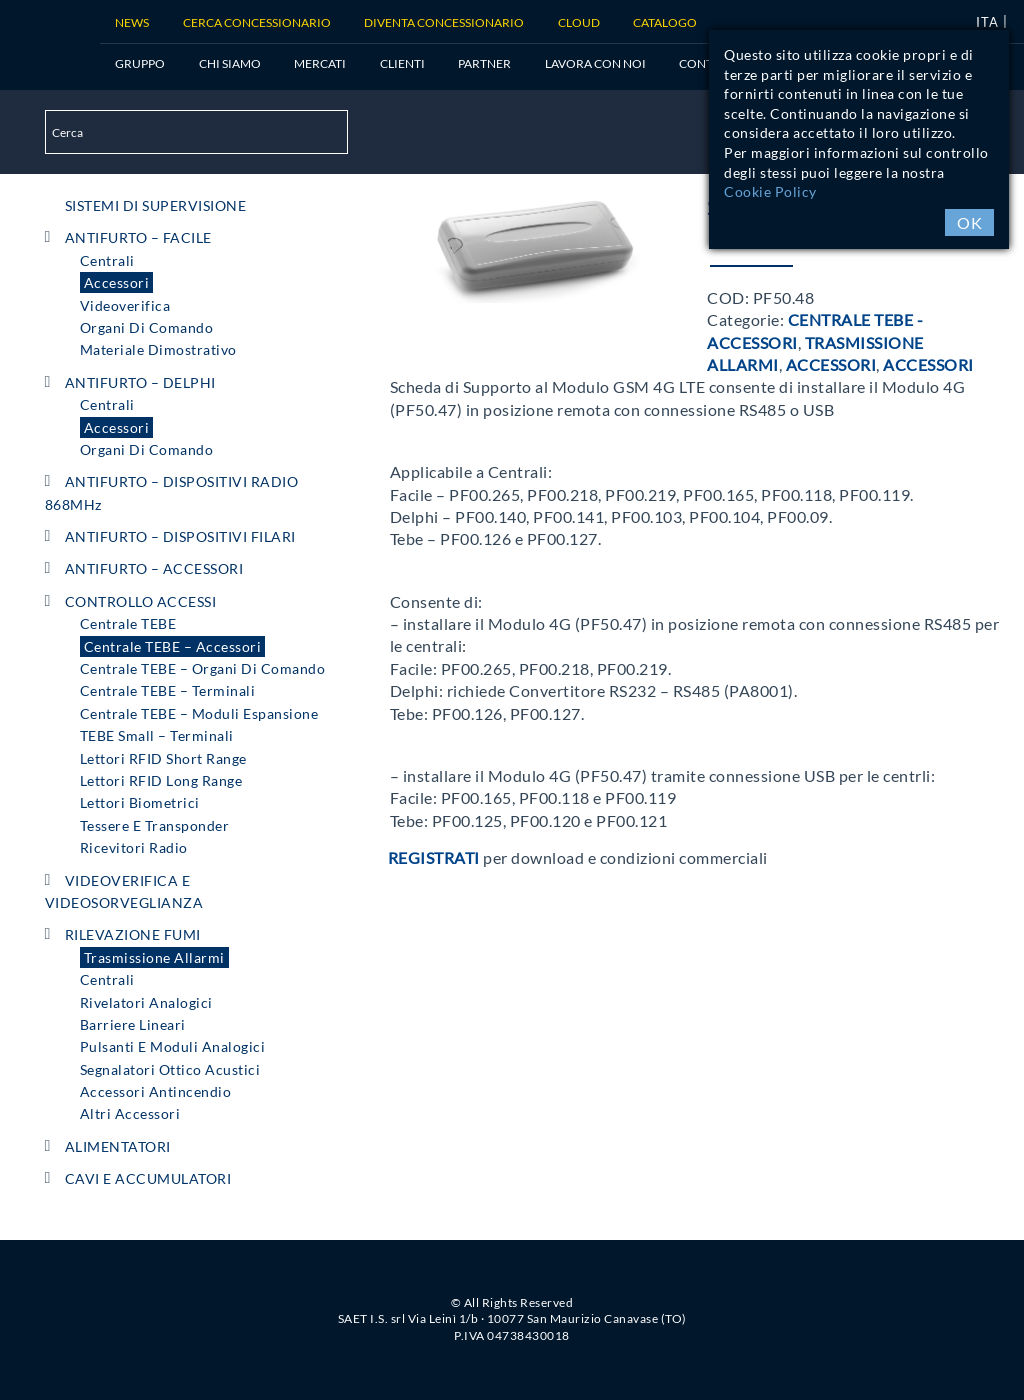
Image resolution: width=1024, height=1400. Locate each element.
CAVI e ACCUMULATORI (148, 1178)
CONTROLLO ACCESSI (141, 601)
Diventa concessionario (444, 22)
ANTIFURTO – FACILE (138, 237)
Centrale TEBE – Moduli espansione (199, 713)
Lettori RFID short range (163, 758)
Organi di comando (147, 327)
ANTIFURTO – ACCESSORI (154, 568)
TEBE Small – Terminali (157, 735)
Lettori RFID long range (161, 780)
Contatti (708, 63)
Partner (484, 63)
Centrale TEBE (128, 623)
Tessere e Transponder (155, 825)
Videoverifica (125, 305)
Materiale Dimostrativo (158, 349)
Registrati (434, 857)
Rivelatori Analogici (146, 1002)
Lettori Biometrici (140, 802)
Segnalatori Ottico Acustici (170, 1069)
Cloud (579, 22)
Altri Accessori (130, 1113)
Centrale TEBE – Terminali (168, 690)
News (132, 22)
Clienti (402, 63)
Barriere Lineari (133, 1024)
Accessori (117, 282)
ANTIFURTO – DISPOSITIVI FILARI (180, 536)
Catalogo (665, 22)
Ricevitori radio (134, 847)
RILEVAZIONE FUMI (133, 934)
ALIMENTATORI (118, 1146)
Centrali (107, 260)
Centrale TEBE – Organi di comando (203, 668)
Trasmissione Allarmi (154, 957)
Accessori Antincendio (156, 1091)
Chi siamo (230, 63)
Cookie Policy (770, 191)
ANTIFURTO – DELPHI (140, 382)
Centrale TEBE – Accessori (173, 646)
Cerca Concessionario (257, 22)
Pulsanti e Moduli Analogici (173, 1046)
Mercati (320, 63)
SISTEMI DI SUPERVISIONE (156, 205)
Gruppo (140, 63)
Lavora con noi (595, 63)
